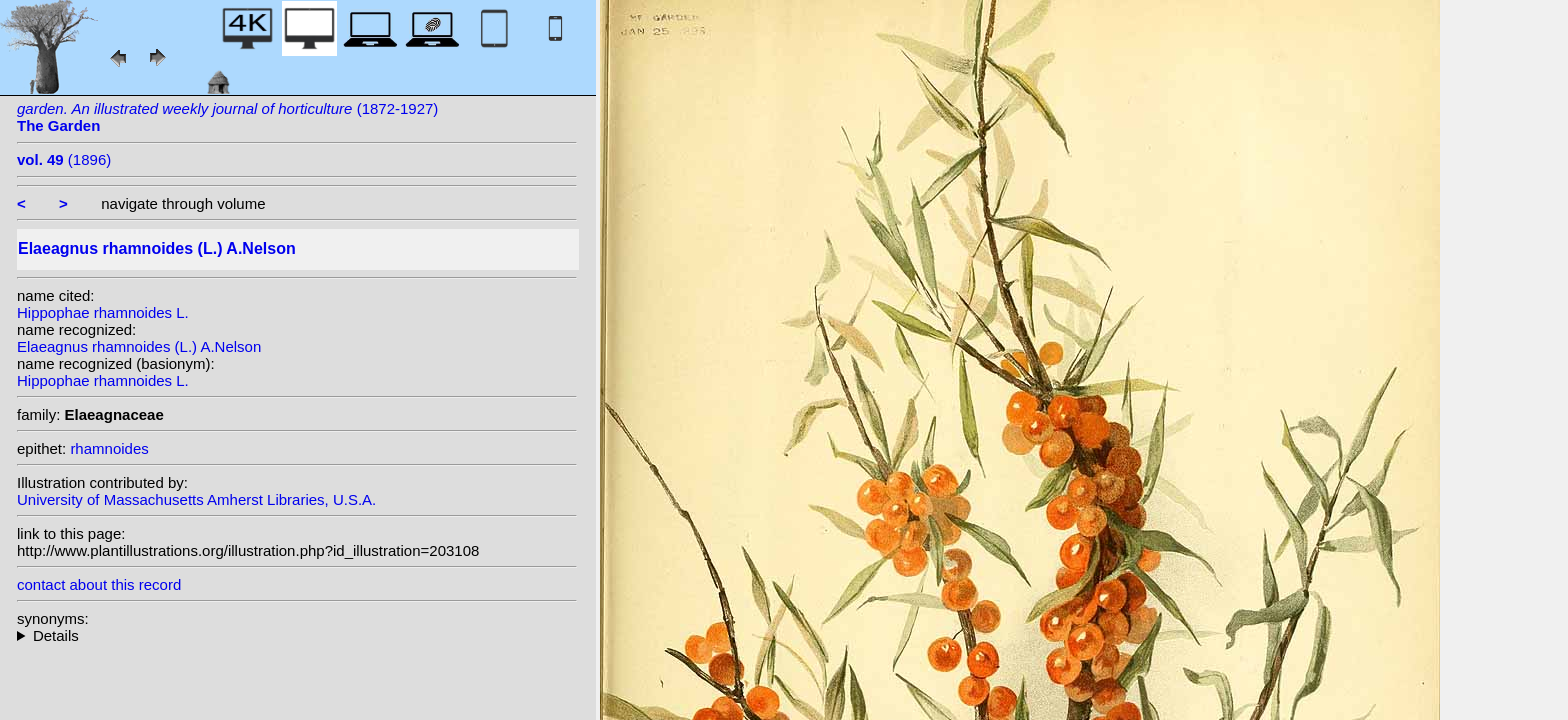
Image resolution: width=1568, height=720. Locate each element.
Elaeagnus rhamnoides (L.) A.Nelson (139, 346)
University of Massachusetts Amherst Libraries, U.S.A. (196, 499)
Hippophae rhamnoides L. (103, 312)
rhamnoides (109, 448)
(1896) (64, 159)
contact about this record (99, 584)
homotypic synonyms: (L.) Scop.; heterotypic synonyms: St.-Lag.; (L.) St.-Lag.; (297, 635)
